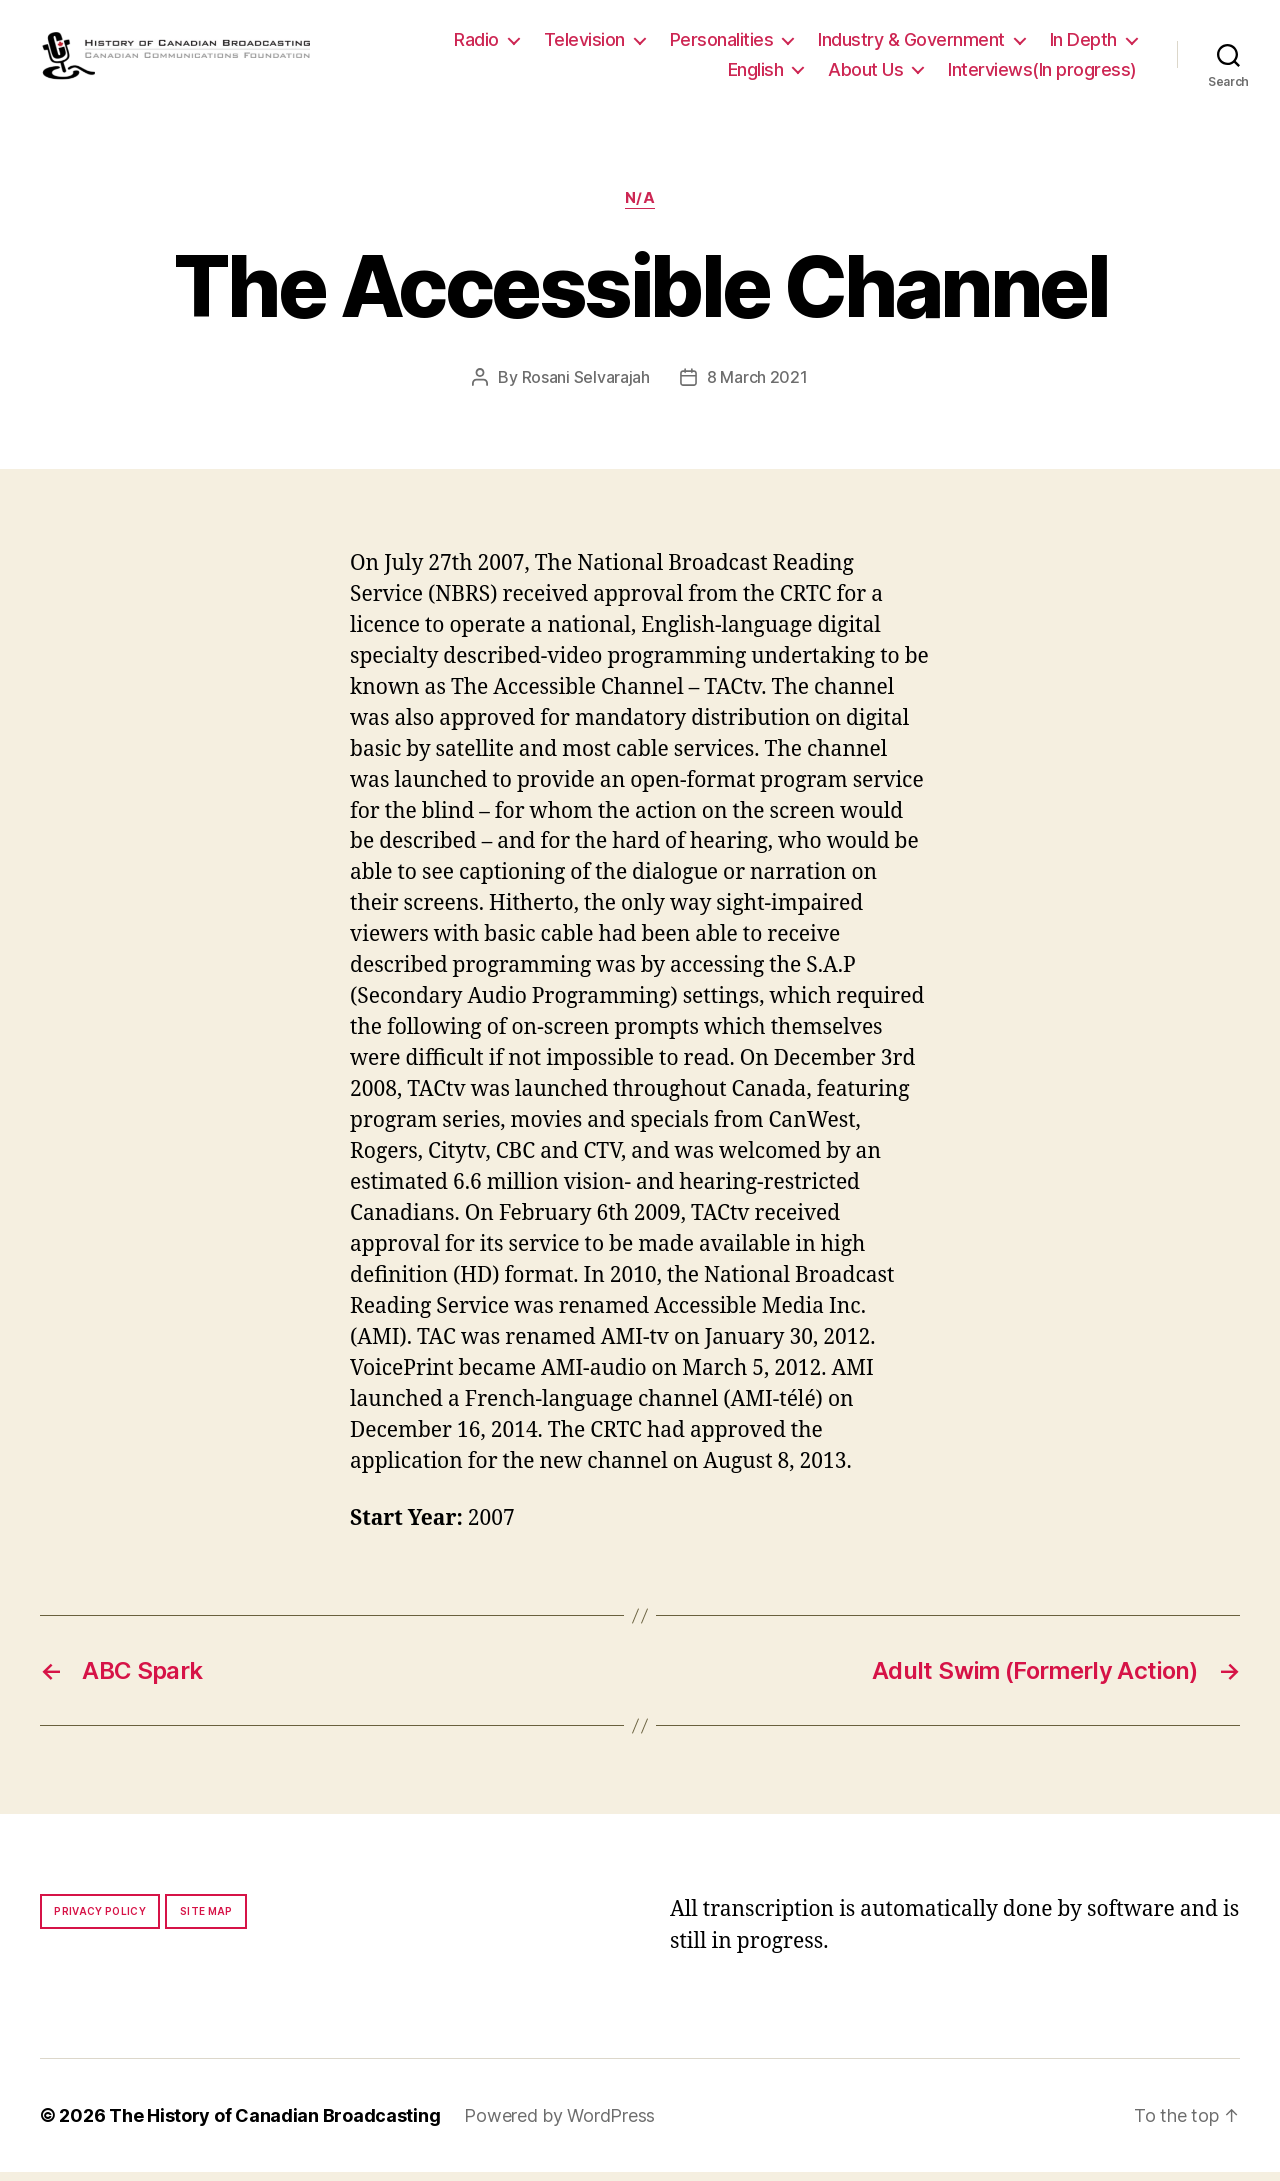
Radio (476, 43)
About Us (865, 73)
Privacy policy (100, 1920)
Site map (206, 1920)
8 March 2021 (757, 385)
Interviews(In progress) (1042, 73)
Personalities (722, 43)
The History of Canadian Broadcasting (274, 2124)
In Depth (1083, 43)
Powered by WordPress (559, 2124)
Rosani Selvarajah (586, 385)
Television (584, 43)
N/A (640, 207)
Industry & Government (911, 43)
